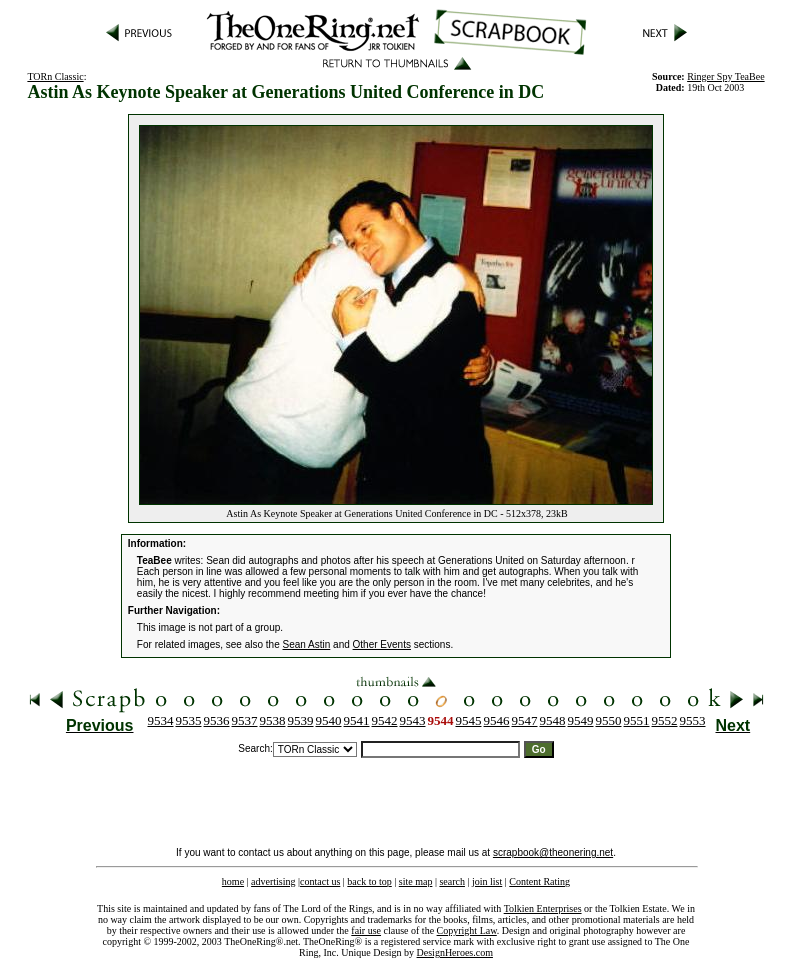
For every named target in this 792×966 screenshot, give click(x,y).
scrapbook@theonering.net (553, 852)
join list (487, 881)
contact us (320, 881)
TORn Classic (55, 76)
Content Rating (539, 881)
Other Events (382, 644)
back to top (369, 881)
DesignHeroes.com (455, 952)
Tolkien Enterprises (543, 908)
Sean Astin (307, 644)
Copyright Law (467, 930)
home (233, 881)
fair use (366, 930)
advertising (273, 881)
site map (416, 881)
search (452, 881)
